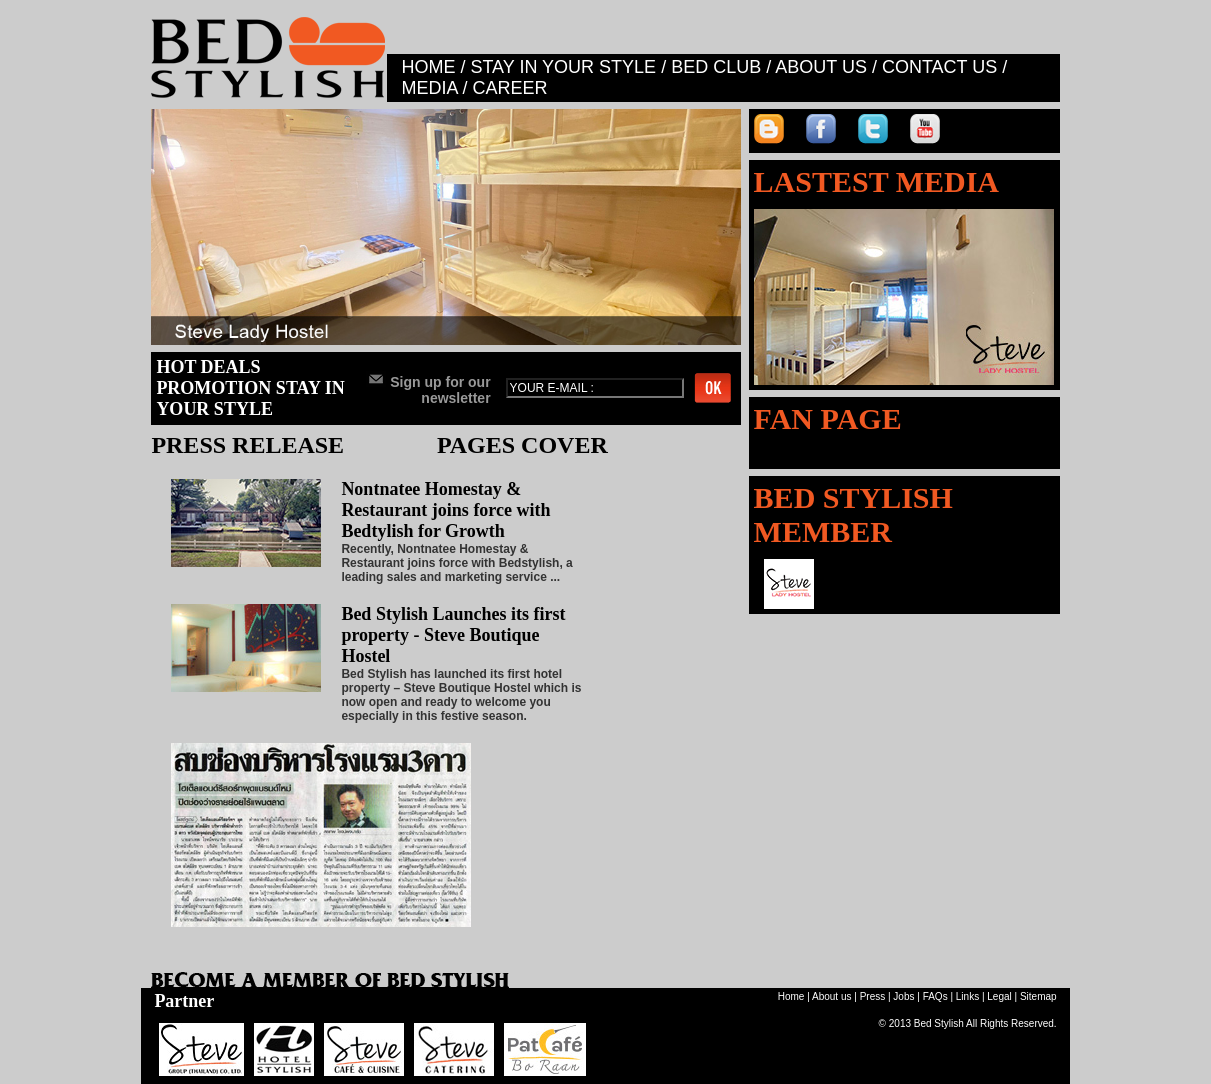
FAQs (935, 996)
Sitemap (1038, 996)
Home (791, 996)
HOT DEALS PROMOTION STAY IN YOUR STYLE (250, 388)
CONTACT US (939, 67)
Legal (999, 996)
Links (967, 996)
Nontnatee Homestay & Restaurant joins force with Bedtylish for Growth (445, 510)
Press (873, 996)
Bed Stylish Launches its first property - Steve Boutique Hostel (453, 635)
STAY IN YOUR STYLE (563, 67)
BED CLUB (716, 67)
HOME (428, 67)
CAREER (509, 88)
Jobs (903, 996)
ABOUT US (821, 67)
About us (831, 996)
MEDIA (429, 88)
